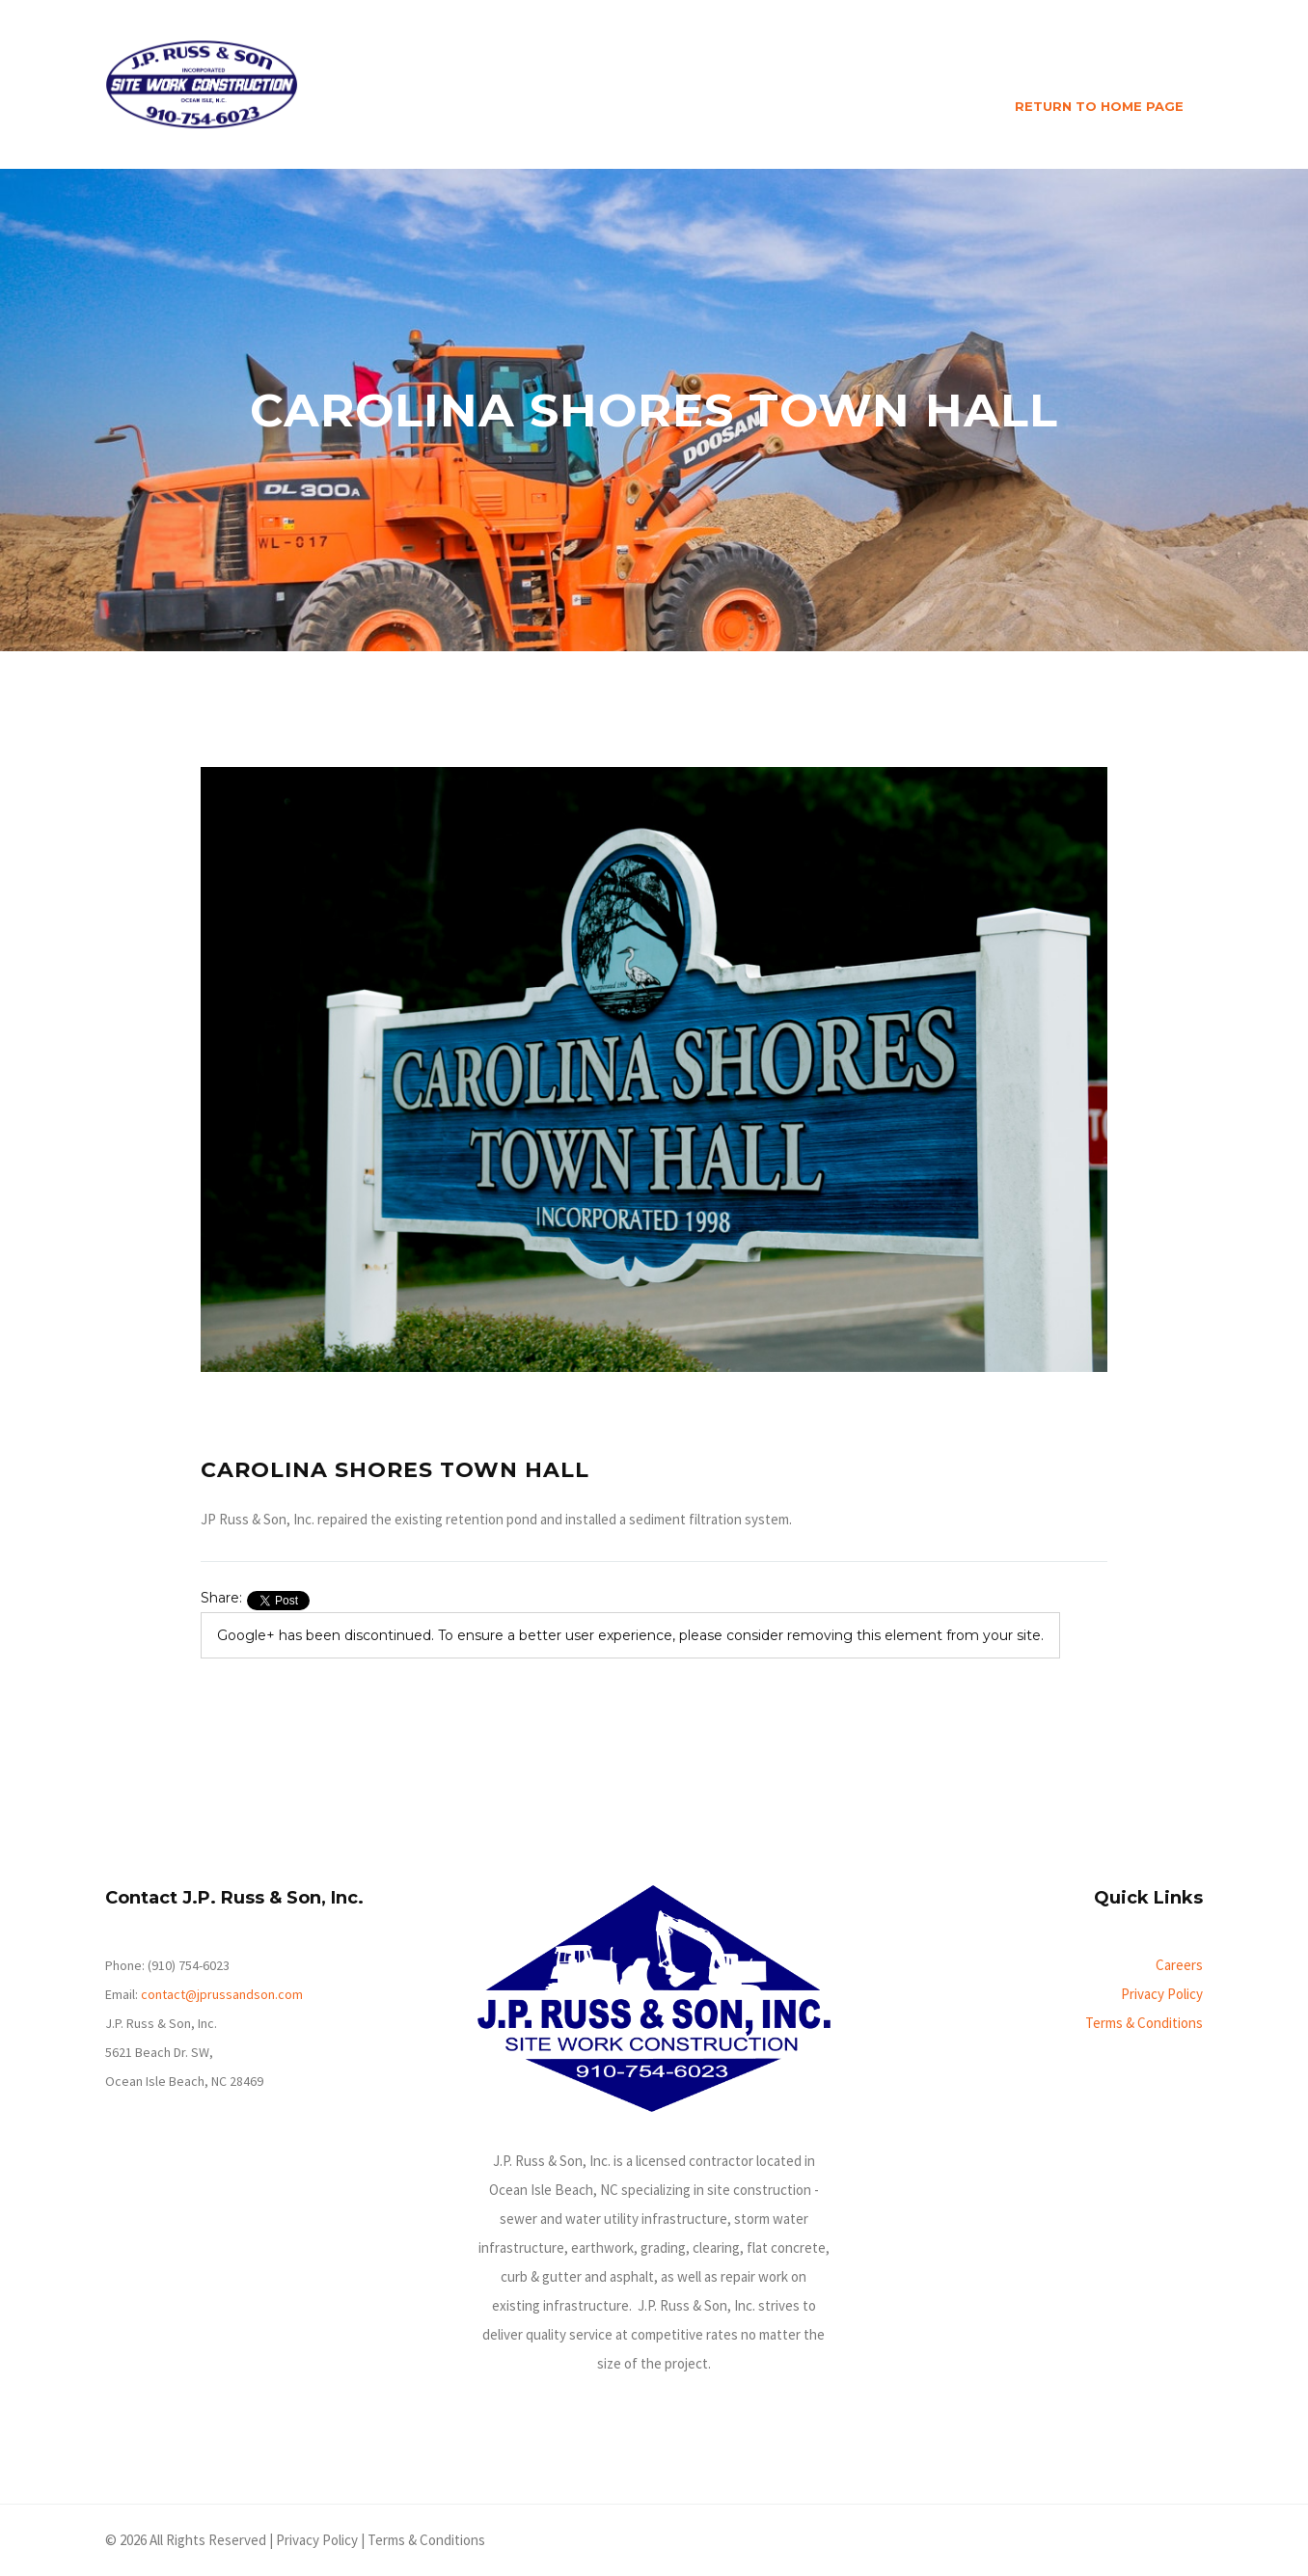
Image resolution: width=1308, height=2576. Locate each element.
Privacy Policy (1162, 1994)
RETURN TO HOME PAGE (1099, 106)
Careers (1179, 1965)
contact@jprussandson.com (222, 1994)
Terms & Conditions (1144, 2023)
